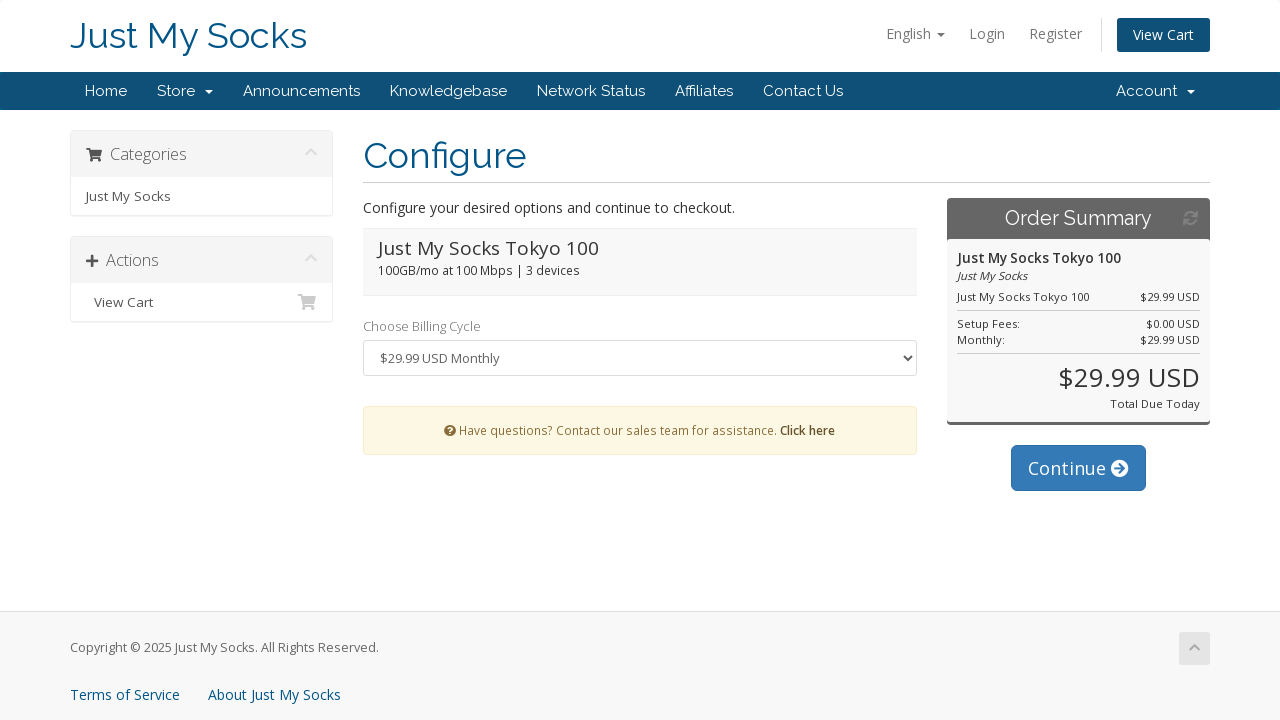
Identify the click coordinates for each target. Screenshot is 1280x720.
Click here (807, 430)
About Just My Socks (274, 694)
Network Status (591, 91)
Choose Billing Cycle (422, 326)
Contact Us (803, 91)
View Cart (1163, 34)
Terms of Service (125, 694)
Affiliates (704, 91)
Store (185, 91)
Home (106, 91)
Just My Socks (188, 35)
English (915, 33)
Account (1155, 91)
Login (987, 33)
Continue (1078, 468)
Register (1055, 33)
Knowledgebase (448, 91)
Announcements (301, 91)
